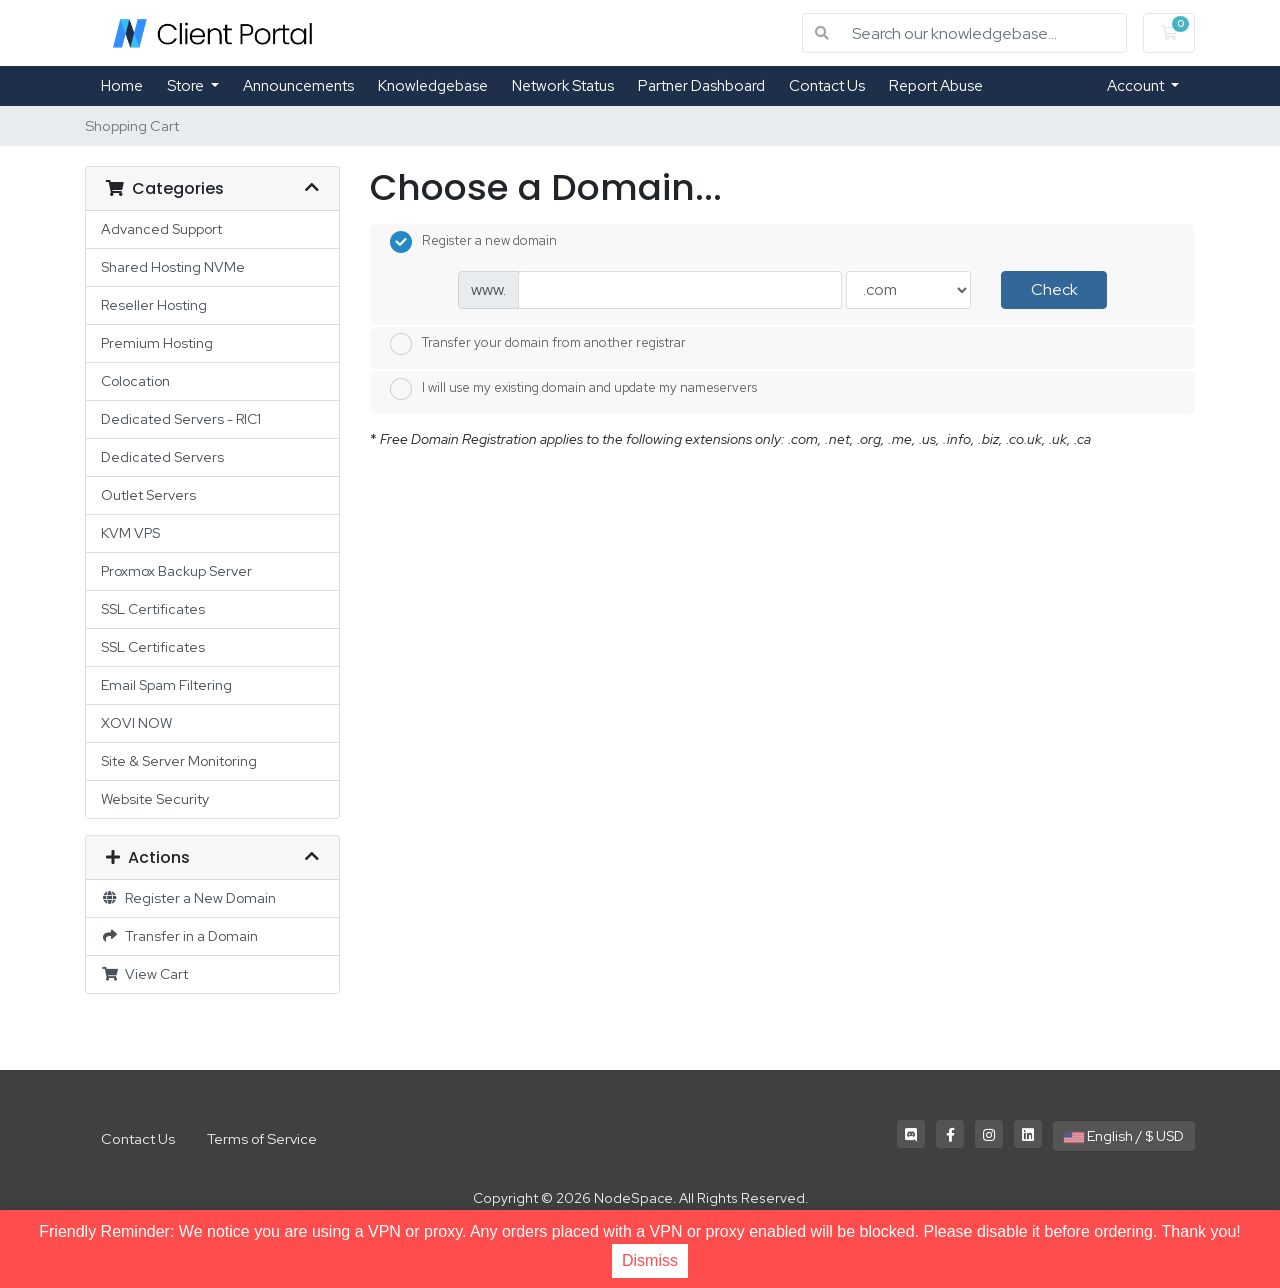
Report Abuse (936, 86)
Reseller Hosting (154, 305)
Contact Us (827, 86)
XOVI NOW (136, 723)
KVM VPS (130, 533)
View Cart (144, 974)
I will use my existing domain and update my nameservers (573, 389)
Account (1137, 86)
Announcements (298, 86)
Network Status (563, 86)
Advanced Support (161, 229)
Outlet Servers (148, 495)
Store (187, 86)
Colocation (135, 381)
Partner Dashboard (701, 86)
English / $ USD (1124, 1136)
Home (122, 86)
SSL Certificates (153, 609)
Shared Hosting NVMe (173, 267)
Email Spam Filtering (166, 685)
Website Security (155, 799)
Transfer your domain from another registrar (538, 344)
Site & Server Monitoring (179, 761)
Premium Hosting (157, 343)
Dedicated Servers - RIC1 (181, 419)
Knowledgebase (433, 86)
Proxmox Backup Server (176, 571)
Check (1054, 289)
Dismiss (650, 1260)
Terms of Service (262, 1138)
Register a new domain (473, 242)
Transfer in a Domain (179, 936)
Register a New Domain (188, 898)
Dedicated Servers (162, 457)
